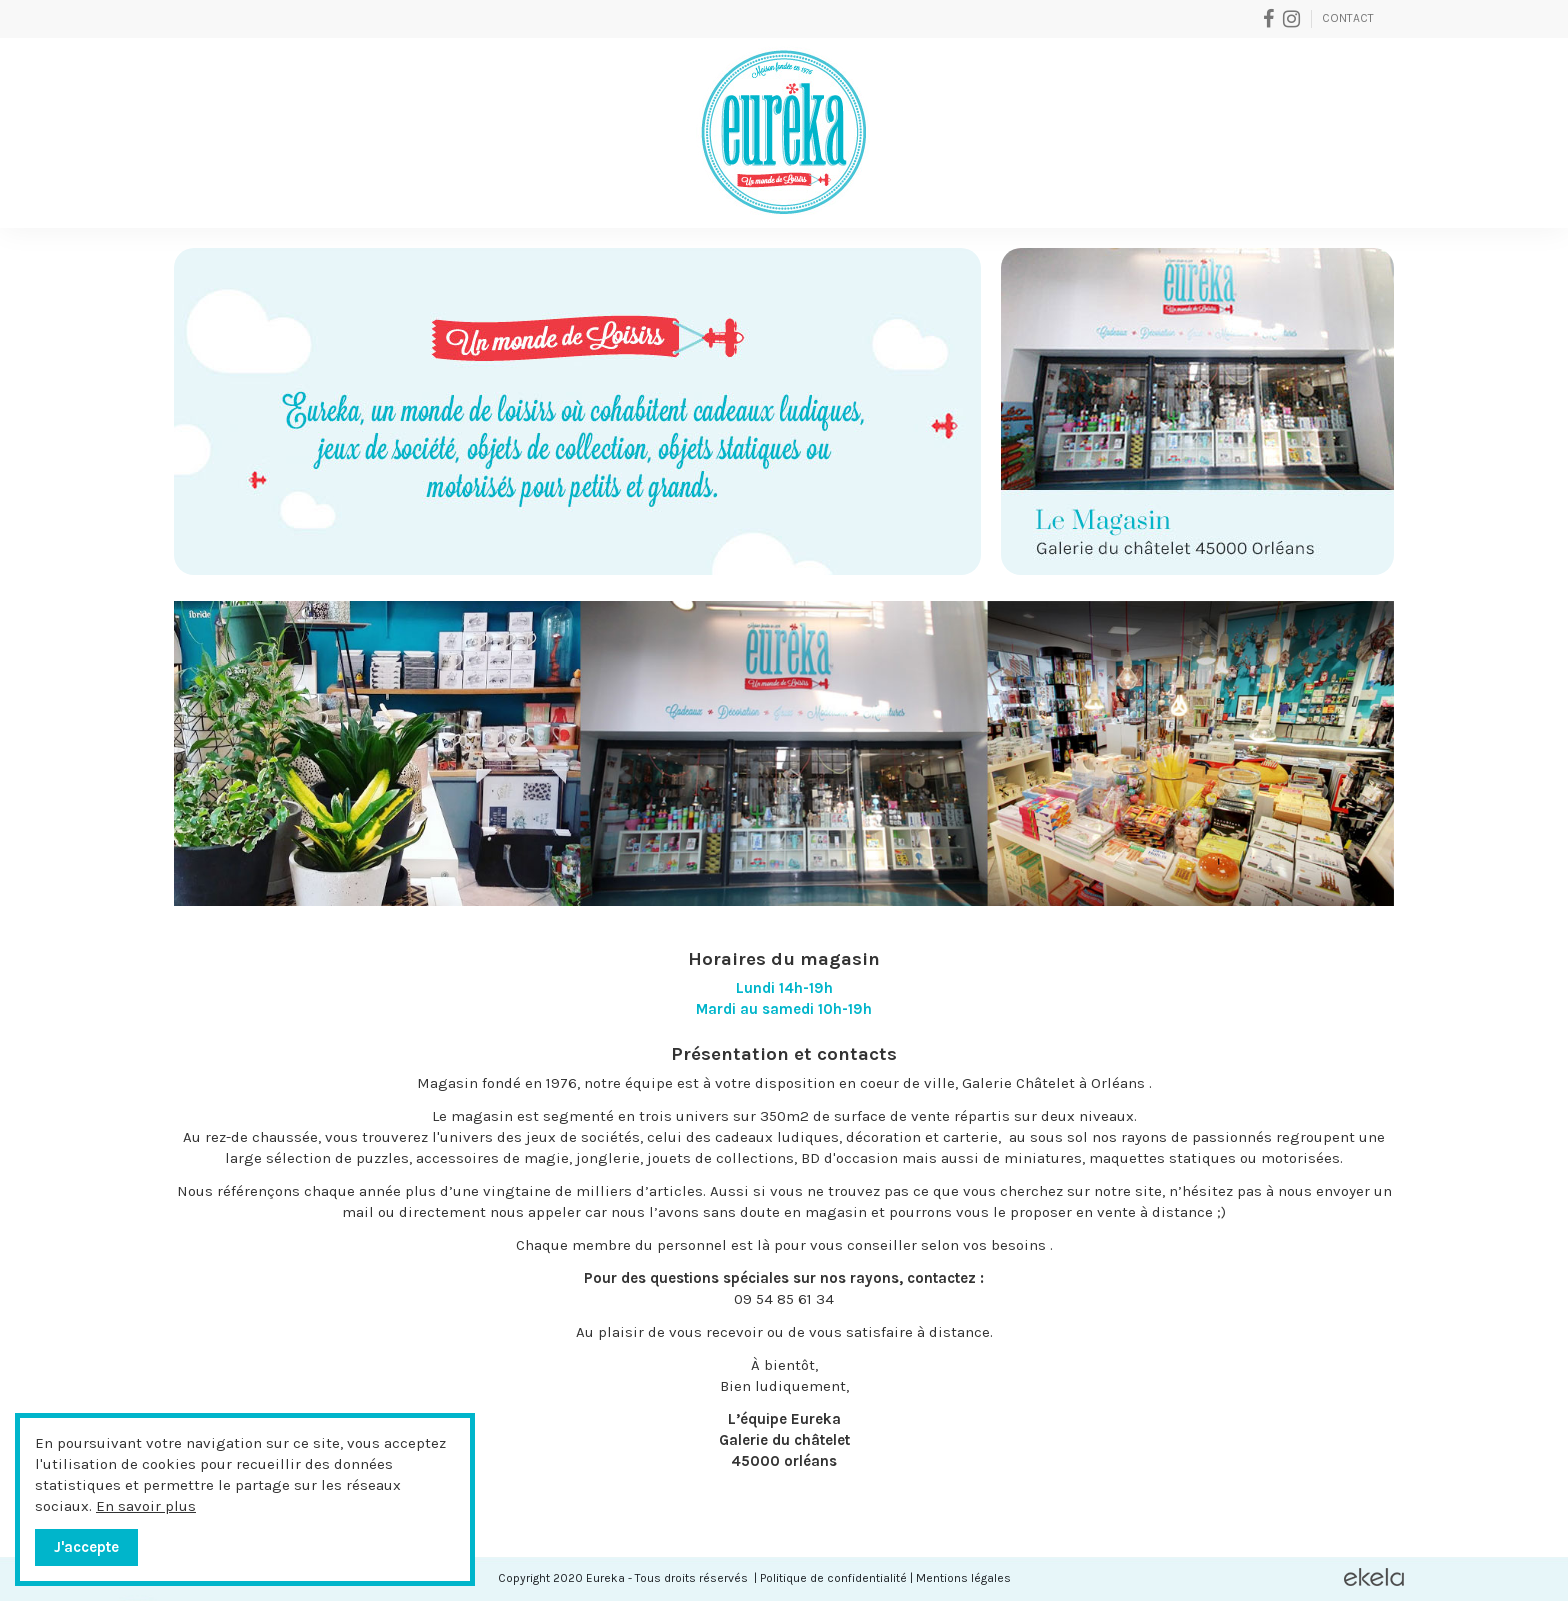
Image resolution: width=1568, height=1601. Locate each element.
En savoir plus (146, 1506)
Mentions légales (963, 1578)
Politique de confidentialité (833, 1578)
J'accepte (86, 1547)
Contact (1348, 18)
